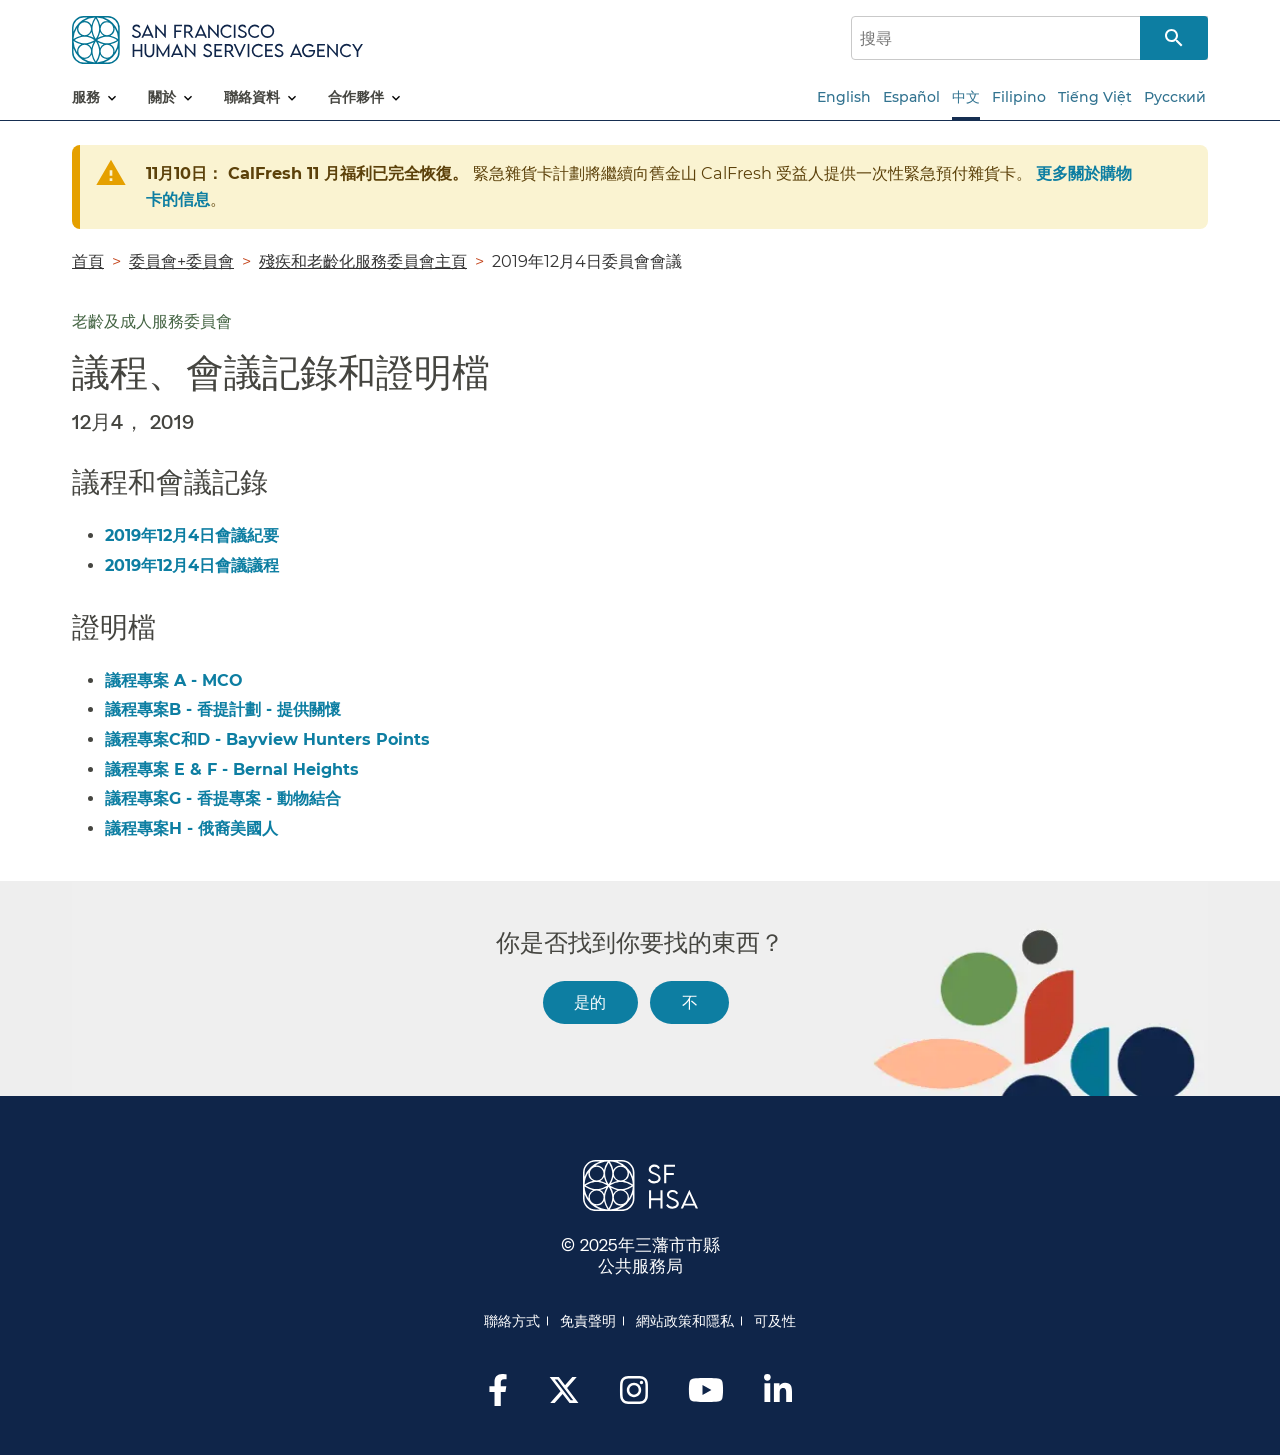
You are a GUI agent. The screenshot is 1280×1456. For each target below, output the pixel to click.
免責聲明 (588, 1321)
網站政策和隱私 (685, 1321)
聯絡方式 (512, 1321)
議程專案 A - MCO (174, 680)
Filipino (1019, 97)
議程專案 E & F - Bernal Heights (232, 769)
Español (911, 97)
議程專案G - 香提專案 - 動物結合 (223, 798)
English (844, 97)
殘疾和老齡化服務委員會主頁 (363, 261)
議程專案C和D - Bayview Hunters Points (267, 739)
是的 (590, 1001)
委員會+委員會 (181, 261)
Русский (1175, 97)
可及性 (775, 1321)
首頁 (88, 261)
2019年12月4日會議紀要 (192, 535)
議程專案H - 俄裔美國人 (191, 828)
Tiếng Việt (1095, 97)
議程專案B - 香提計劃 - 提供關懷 (223, 709)
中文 (966, 97)
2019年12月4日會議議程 (192, 565)
